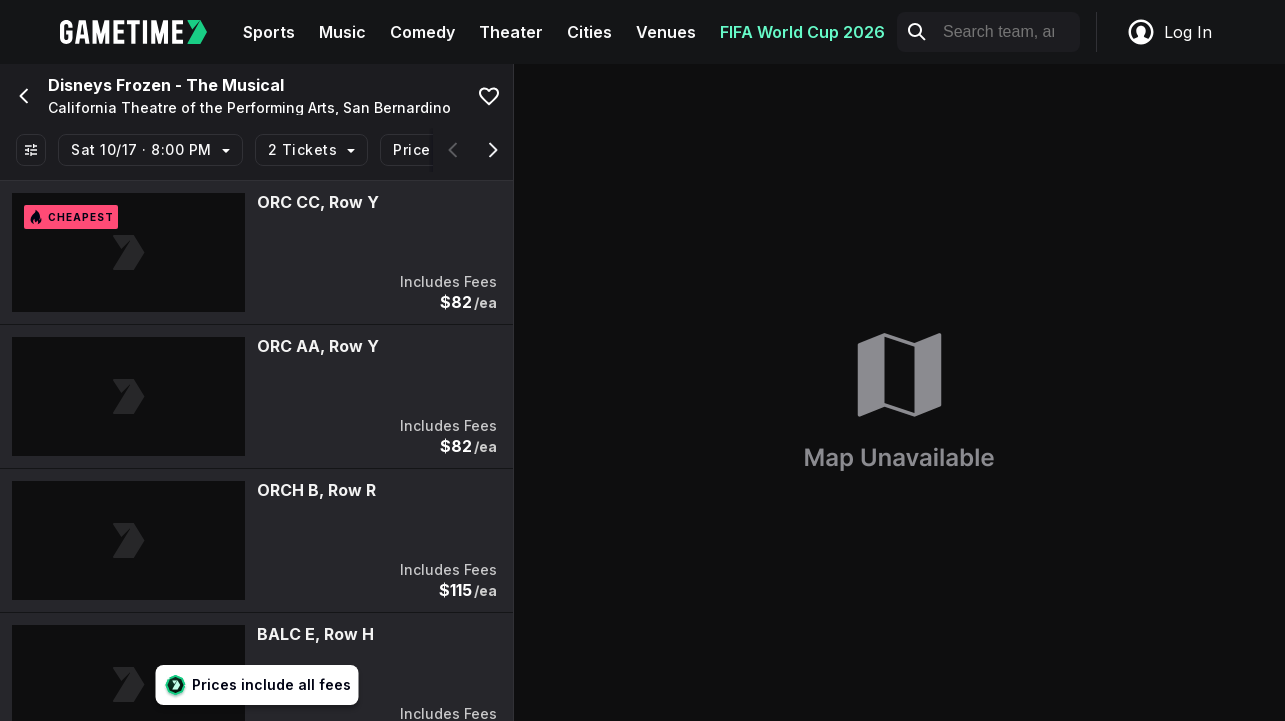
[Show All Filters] (31, 150)
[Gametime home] (145, 32)
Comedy (422, 32)
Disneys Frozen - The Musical (166, 85)
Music (342, 32)
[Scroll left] (453, 150)
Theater (511, 32)
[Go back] (22, 96)
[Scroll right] (493, 150)
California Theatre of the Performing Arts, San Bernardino (249, 108)
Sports (269, 32)
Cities (589, 32)
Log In (1169, 32)
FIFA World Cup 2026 (802, 32)
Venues (666, 32)
